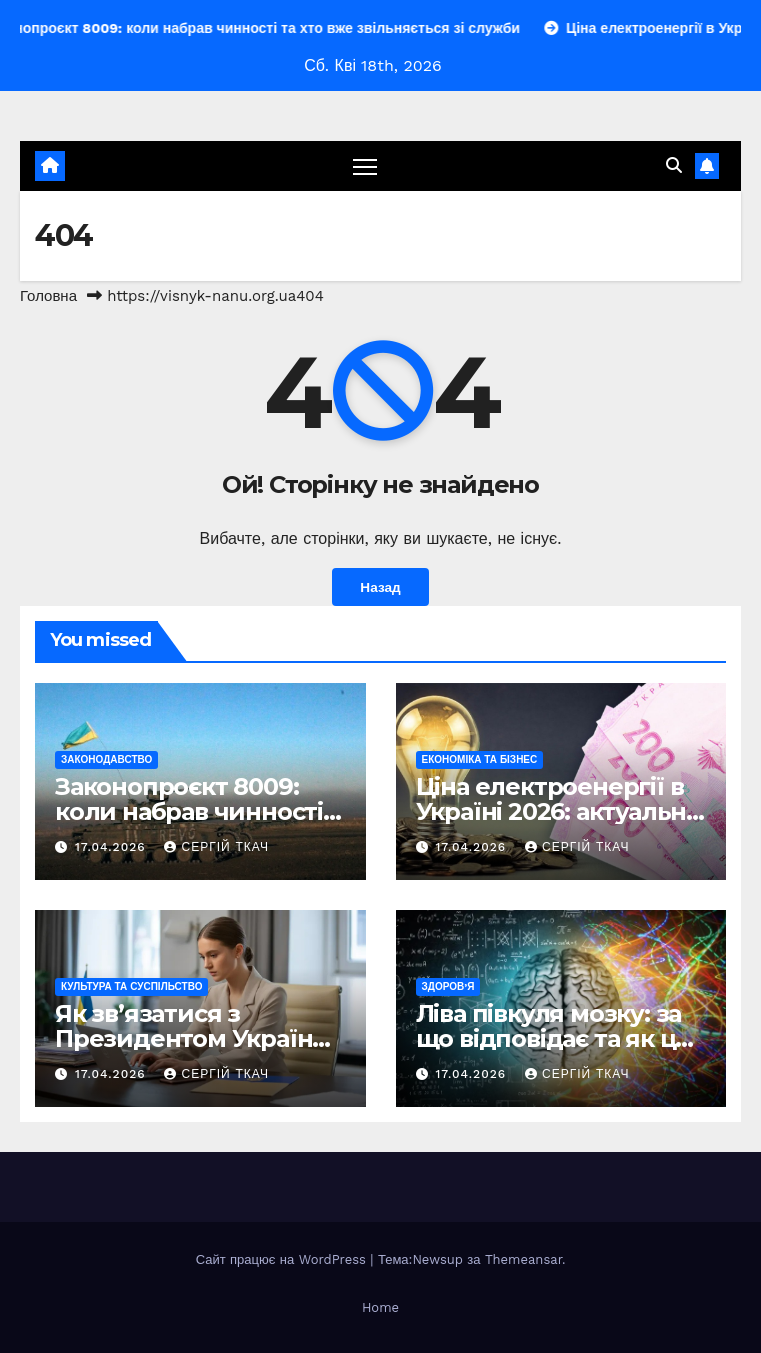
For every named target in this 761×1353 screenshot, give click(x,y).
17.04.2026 (113, 847)
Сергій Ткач (216, 847)
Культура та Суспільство (131, 986)
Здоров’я (448, 986)
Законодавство (106, 759)
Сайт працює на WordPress (283, 1259)
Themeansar (523, 1259)
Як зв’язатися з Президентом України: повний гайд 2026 (195, 1038)
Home (380, 1307)
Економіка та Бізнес (480, 759)
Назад (380, 587)
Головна (48, 296)
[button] (674, 165)
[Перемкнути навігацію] (365, 165)
